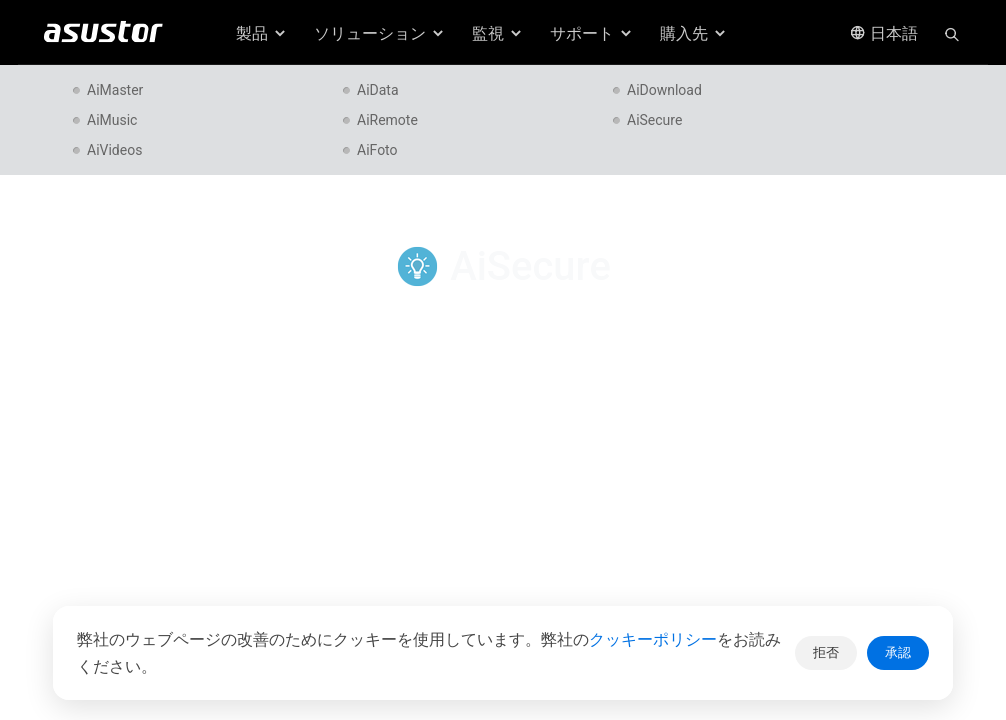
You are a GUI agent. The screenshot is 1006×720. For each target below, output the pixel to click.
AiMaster (115, 90)
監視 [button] (498, 33)
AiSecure (654, 120)
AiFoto (377, 150)
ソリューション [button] (380, 33)
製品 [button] (262, 33)
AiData (378, 90)
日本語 (884, 33)
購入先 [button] (694, 33)
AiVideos (114, 150)
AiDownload (664, 90)
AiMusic (112, 120)
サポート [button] (592, 33)
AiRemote (387, 120)
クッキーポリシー (653, 639)
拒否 (826, 652)
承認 (898, 652)
